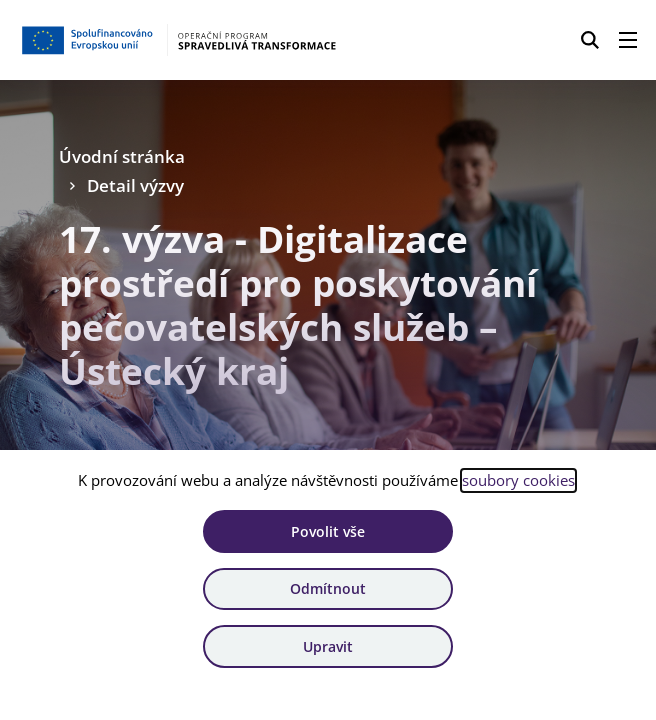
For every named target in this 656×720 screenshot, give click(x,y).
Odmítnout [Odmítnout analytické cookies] (328, 588)
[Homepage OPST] (178, 40)
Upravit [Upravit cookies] (328, 646)
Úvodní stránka (122, 156)
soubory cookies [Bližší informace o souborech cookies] (518, 480)
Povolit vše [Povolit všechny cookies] (328, 531)
